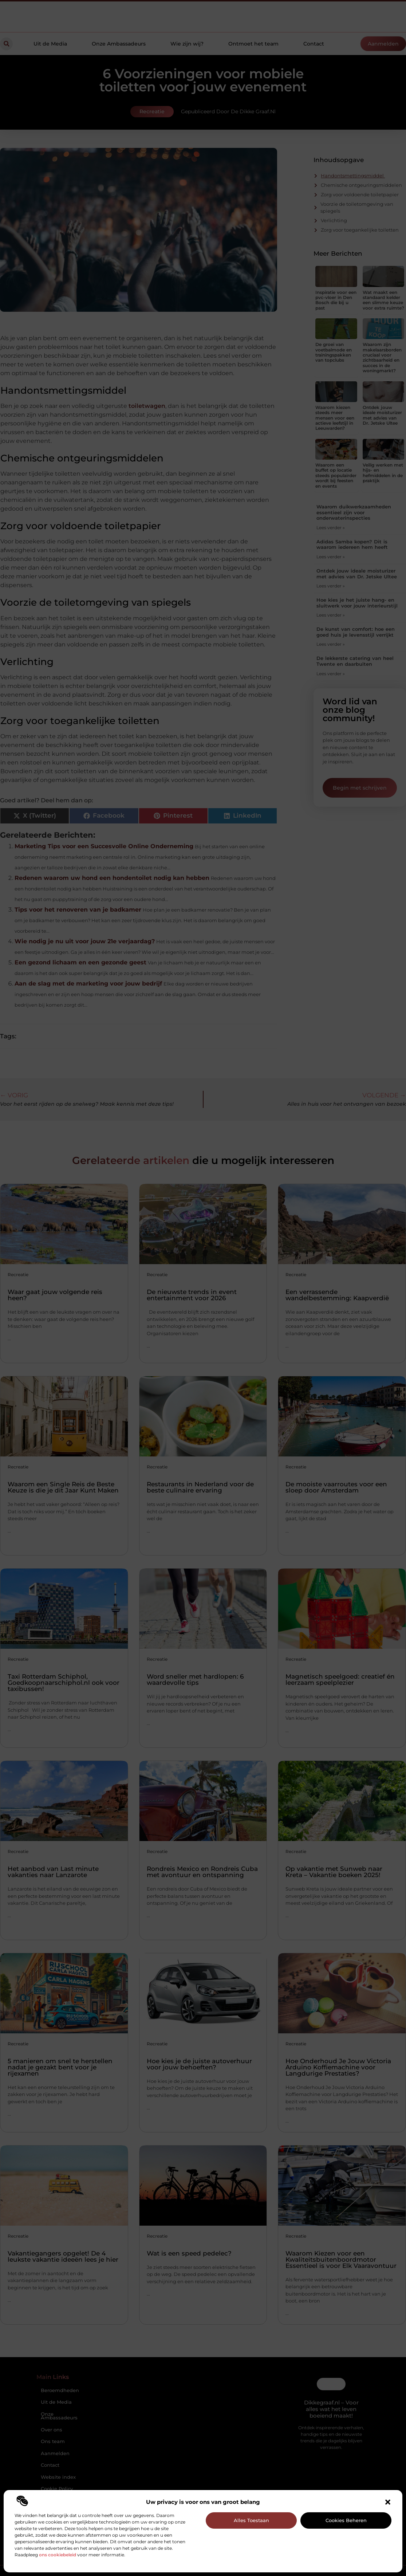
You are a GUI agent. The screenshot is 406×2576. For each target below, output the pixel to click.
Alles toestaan (251, 2520)
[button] (387, 2502)
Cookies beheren (346, 2520)
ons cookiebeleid (57, 2554)
